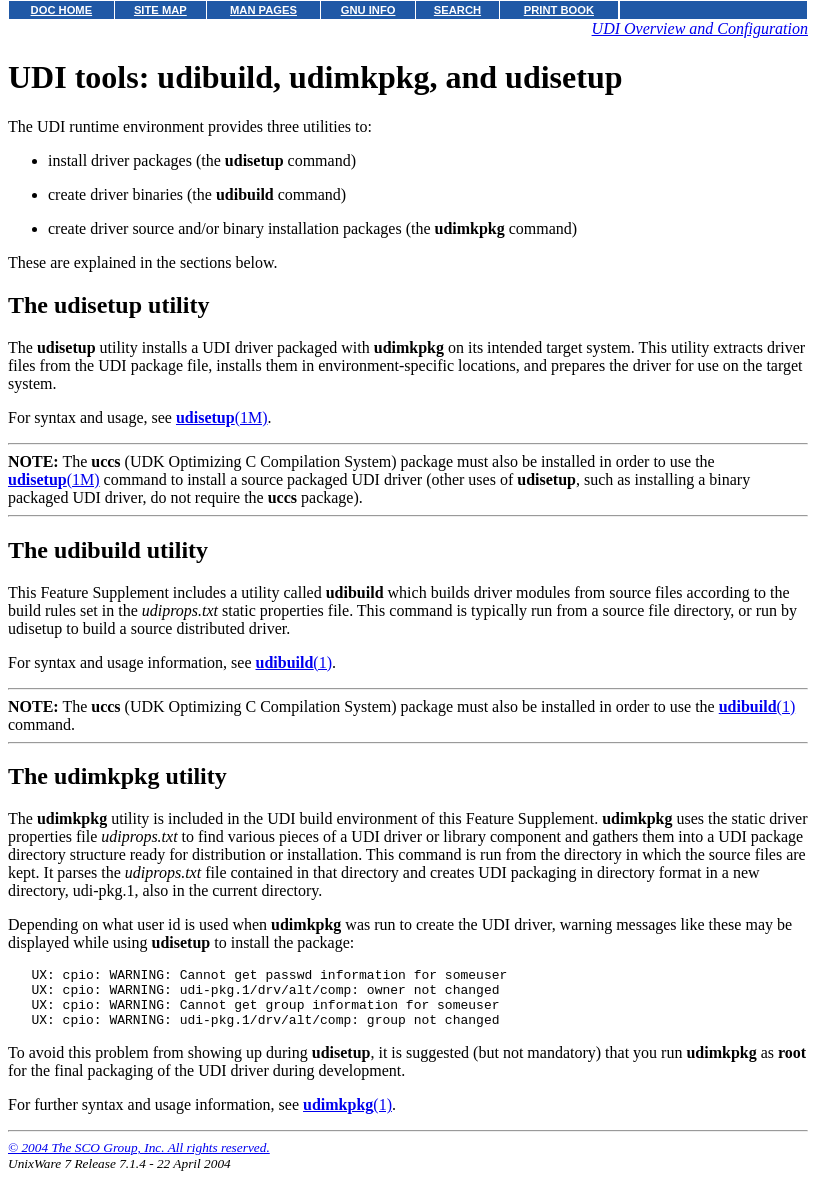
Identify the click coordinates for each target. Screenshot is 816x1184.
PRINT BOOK (559, 10)
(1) (294, 662)
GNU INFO (368, 10)
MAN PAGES (263, 10)
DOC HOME (62, 10)
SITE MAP (160, 10)
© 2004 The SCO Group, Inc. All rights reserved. (139, 1159)
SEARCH (457, 10)
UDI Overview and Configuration (700, 28)
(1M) (222, 417)
